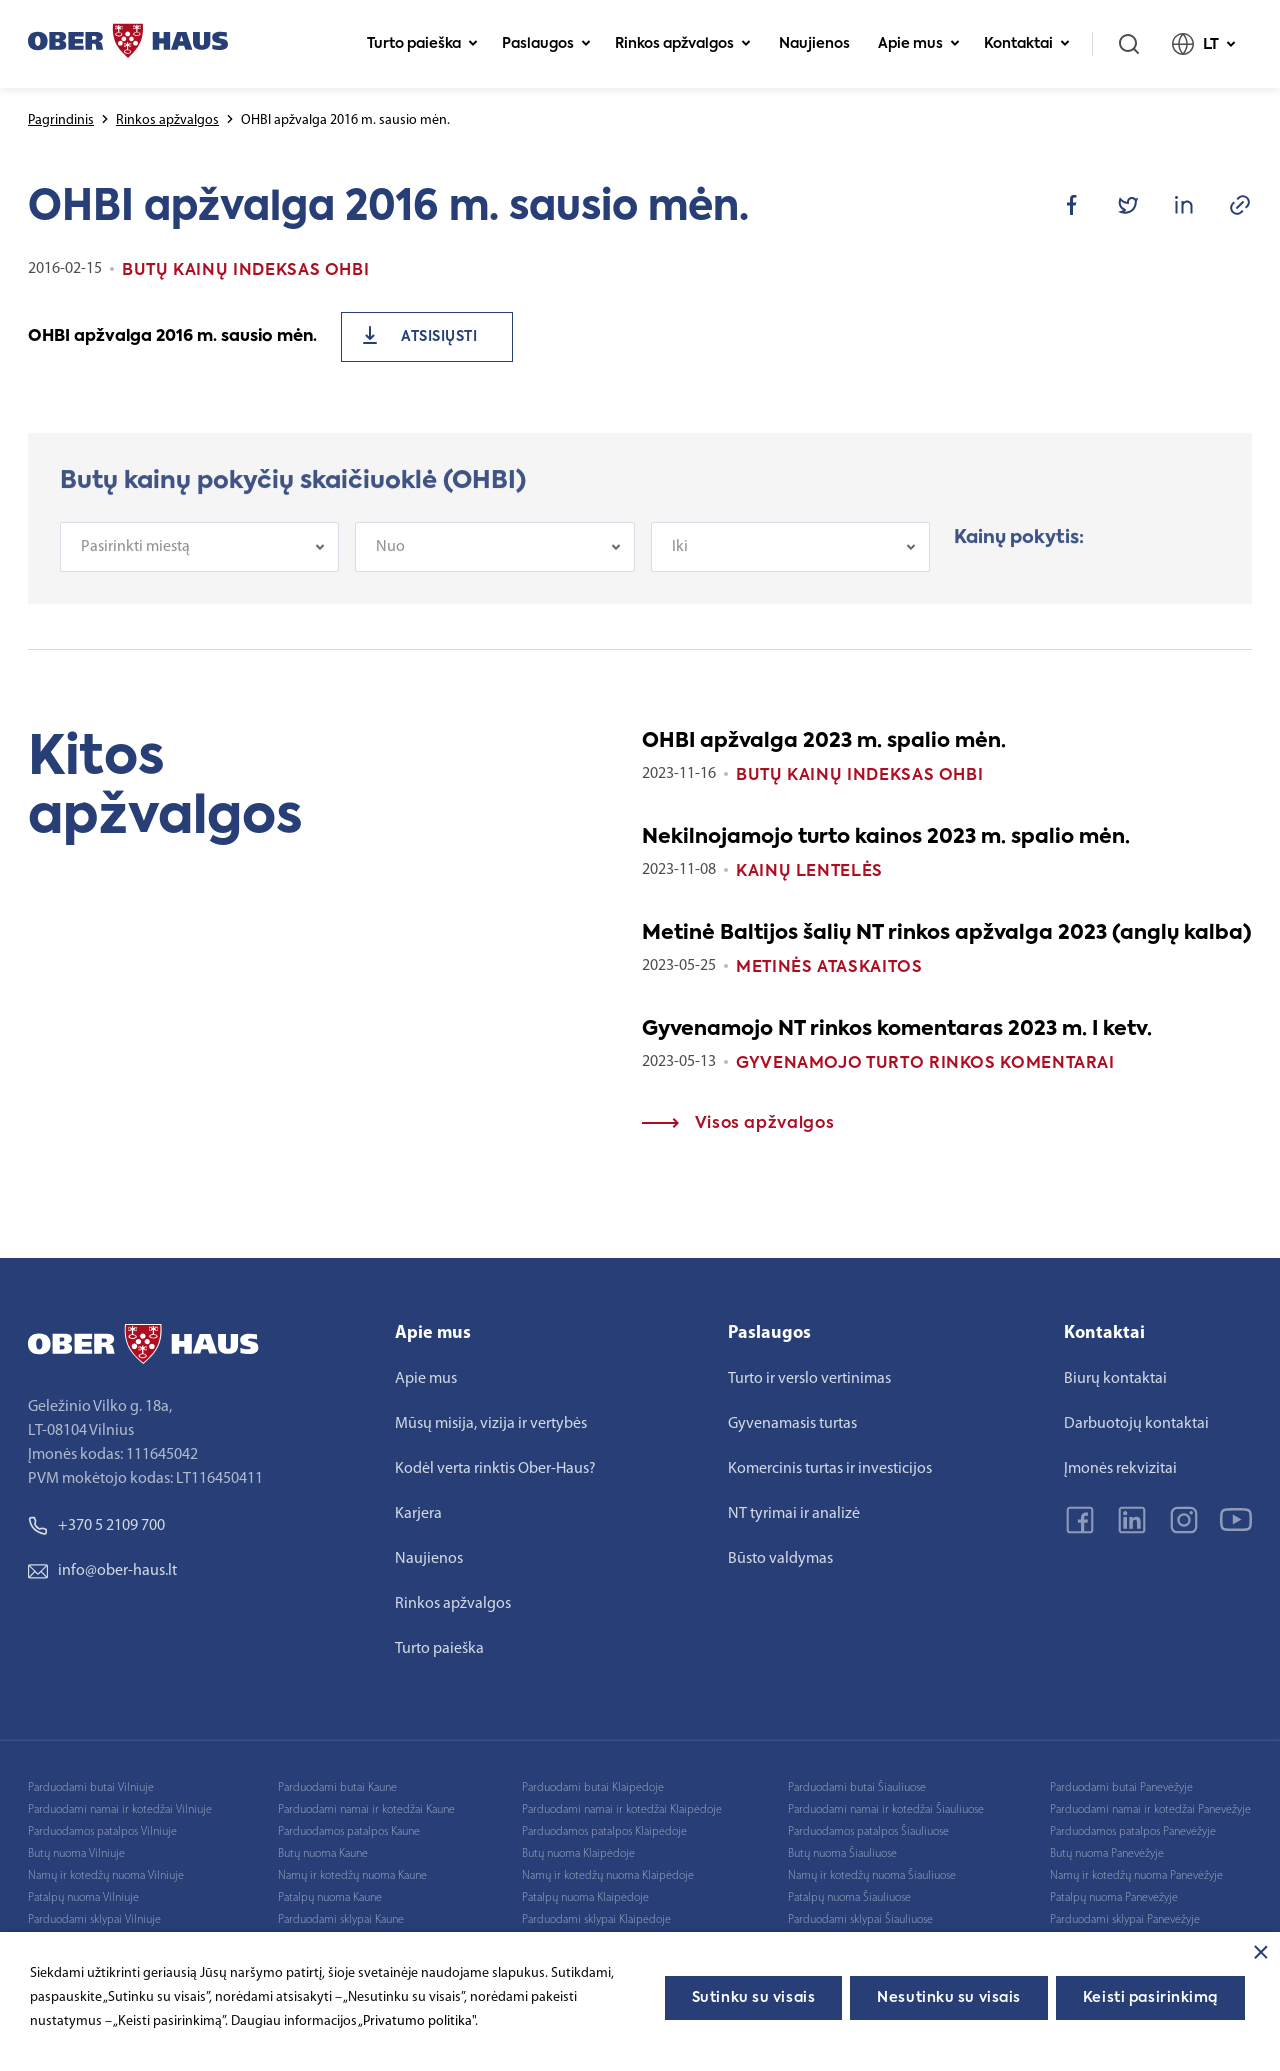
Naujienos (814, 44)
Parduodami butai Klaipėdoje (593, 1788)
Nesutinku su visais (949, 1998)
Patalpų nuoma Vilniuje (83, 1898)
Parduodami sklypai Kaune (341, 1920)
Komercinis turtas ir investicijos (830, 1469)
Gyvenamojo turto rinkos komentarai (925, 1064)
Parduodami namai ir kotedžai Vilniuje (120, 1810)
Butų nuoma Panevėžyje (1107, 1854)
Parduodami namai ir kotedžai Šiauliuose (886, 1810)
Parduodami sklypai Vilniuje (94, 1920)
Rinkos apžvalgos (683, 44)
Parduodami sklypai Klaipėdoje (596, 1920)
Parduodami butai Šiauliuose (857, 1788)
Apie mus (919, 44)
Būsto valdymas (780, 1559)
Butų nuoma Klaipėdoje (578, 1854)
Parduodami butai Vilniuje (91, 1788)
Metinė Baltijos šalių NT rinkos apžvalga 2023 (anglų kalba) (947, 934)
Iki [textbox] (680, 559)
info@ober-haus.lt (102, 1571)
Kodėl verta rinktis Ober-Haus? (495, 1469)
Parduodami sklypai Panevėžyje (1125, 1920)
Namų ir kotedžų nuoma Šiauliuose (872, 1876)
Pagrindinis (61, 120)
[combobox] (199, 559)
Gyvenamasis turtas (792, 1424)
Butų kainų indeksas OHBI (859, 776)
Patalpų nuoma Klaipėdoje (585, 1898)
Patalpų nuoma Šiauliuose (849, 1898)
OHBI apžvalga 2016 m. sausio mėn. (172, 337)
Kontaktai (1027, 44)
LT (1204, 44)
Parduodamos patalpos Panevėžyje (1133, 1832)
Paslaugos (546, 44)
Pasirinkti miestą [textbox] (135, 559)
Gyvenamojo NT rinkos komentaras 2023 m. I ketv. (897, 1030)
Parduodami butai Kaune (337, 1788)
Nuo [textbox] (390, 559)
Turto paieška (422, 44)
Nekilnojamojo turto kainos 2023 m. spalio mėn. (886, 838)
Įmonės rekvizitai (1120, 1469)
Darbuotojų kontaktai (1136, 1424)
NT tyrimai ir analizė (794, 1514)
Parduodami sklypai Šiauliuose (860, 1920)
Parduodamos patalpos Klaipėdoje (604, 1832)
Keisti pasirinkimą (1150, 1998)
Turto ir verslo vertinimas (809, 1379)
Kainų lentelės (809, 872)
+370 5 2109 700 (96, 1526)
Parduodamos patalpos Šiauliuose (868, 1832)
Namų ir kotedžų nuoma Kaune (352, 1876)
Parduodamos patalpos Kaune (349, 1832)
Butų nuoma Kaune (323, 1854)
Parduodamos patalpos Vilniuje (102, 1832)
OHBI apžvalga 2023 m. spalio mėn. (824, 742)
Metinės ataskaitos (829, 968)
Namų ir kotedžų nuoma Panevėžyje (1136, 1876)
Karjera (418, 1514)
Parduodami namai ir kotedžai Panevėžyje (1150, 1810)
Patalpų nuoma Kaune (330, 1898)
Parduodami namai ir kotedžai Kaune (366, 1810)
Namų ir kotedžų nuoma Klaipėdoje (608, 1876)
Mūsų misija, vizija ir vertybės (491, 1424)
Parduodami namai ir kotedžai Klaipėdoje (622, 1810)
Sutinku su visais (754, 1998)
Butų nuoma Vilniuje (76, 1854)
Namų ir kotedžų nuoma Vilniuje (106, 1876)
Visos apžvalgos (738, 1124)
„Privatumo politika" (416, 2021)
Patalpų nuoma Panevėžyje (1114, 1898)
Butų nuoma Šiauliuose (842, 1854)
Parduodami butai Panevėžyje (1121, 1788)
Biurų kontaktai (1115, 1379)
